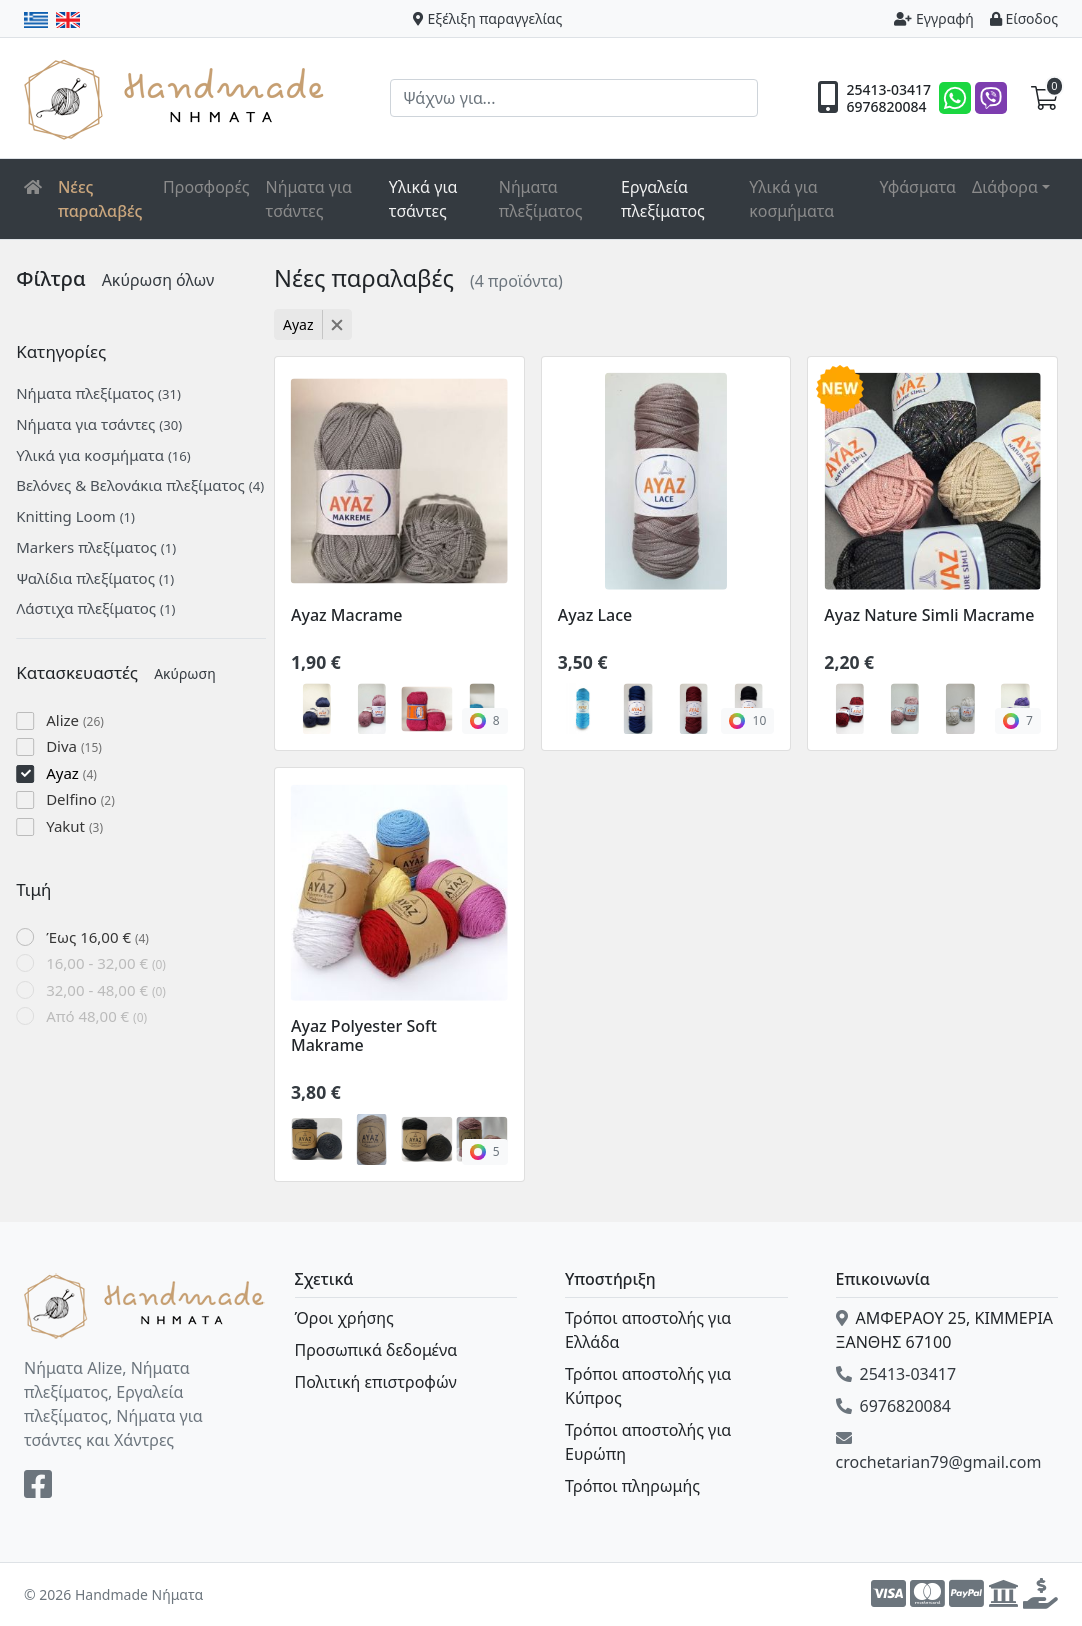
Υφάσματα (917, 187)
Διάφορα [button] (1005, 187)
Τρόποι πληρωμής (632, 1486)
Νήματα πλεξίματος (541, 199)
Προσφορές (206, 187)
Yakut (82, 826)
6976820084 (886, 107)
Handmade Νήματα (177, 98)
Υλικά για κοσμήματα (791, 199)
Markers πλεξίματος (104, 547)
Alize (83, 720)
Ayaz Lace (595, 615)
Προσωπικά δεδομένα (376, 1350)
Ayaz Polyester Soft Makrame (364, 1035)
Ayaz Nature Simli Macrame (929, 615)
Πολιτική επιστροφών (376, 1382)
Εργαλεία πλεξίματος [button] (663, 199)
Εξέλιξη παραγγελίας (488, 18)
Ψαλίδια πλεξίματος (103, 578)
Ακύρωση (193, 673)
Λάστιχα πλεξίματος (103, 608)
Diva (82, 746)
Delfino (88, 799)
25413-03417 (888, 90)
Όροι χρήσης (344, 1318)
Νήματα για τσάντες (309, 199)
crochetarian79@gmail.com (939, 1451)
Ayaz (79, 773)
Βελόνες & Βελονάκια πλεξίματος (148, 485)
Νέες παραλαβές (100, 199)
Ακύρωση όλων (165, 280)
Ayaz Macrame (347, 615)
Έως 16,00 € (105, 937)
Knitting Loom (83, 516)
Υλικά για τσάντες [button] (423, 199)
